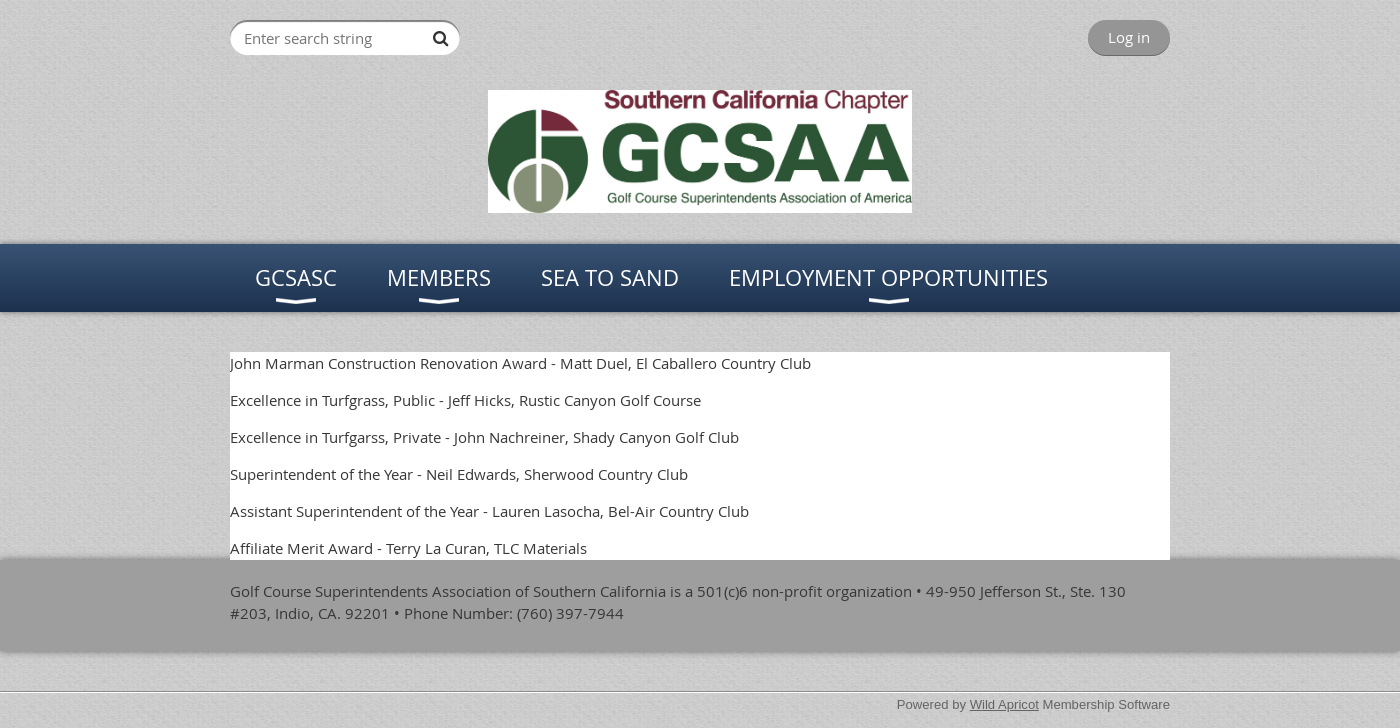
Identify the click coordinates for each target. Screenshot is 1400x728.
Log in (1129, 37)
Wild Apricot (1004, 704)
